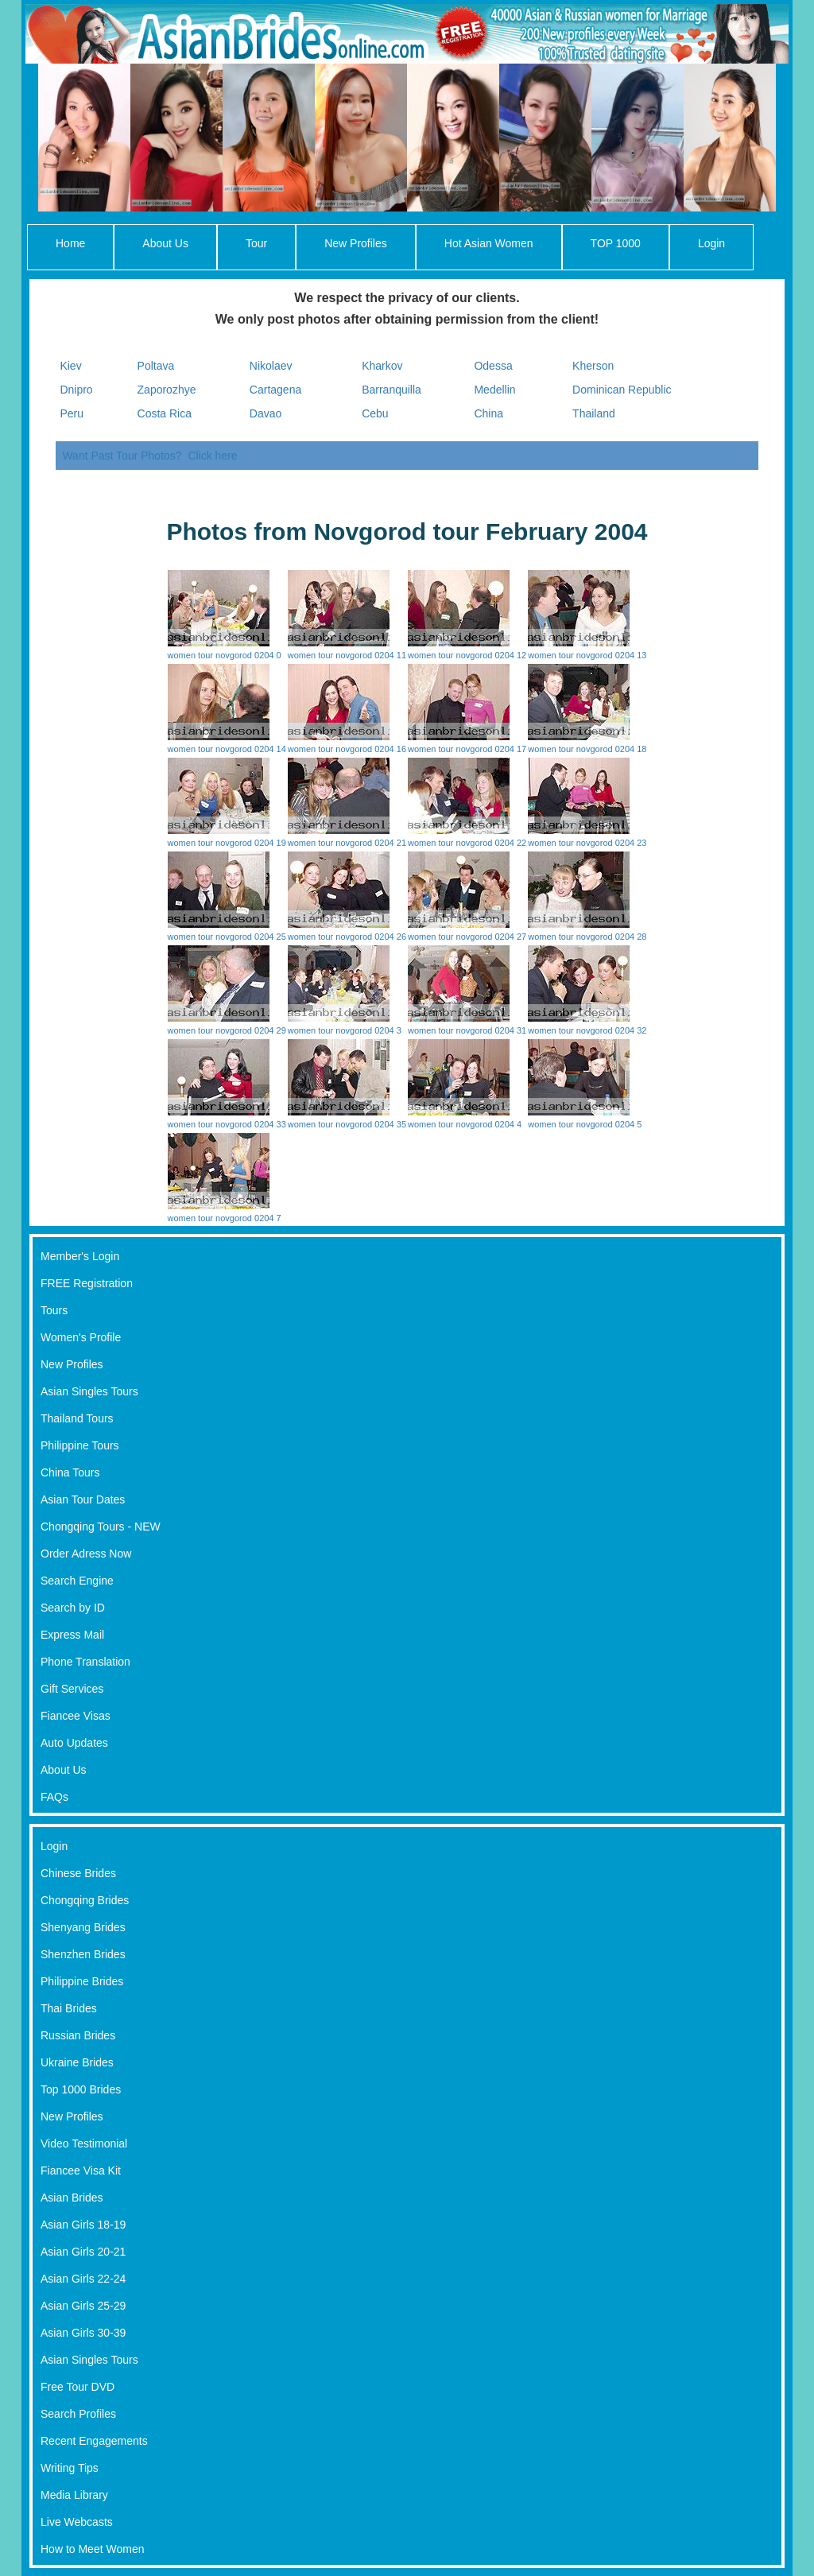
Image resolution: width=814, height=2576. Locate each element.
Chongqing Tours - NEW (101, 1526)
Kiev (70, 365)
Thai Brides (69, 2008)
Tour (256, 243)
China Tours (70, 1472)
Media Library (74, 2495)
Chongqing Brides (85, 1900)
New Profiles (355, 243)
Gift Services (72, 1688)
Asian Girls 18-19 (83, 2224)
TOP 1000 (616, 243)
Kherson (593, 365)
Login (711, 243)
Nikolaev (271, 365)
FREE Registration (87, 1283)
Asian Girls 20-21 (83, 2251)
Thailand (593, 413)
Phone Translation (85, 1661)
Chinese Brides (78, 1873)
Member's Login (80, 1256)
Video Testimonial (84, 2143)
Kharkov (382, 365)
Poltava (156, 365)
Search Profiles (78, 2413)
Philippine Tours (80, 1445)
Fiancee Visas (75, 1715)
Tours (54, 1310)
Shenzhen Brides (83, 1954)
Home (70, 243)
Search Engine (77, 1580)
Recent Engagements (94, 2440)
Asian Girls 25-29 (83, 2305)
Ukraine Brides (77, 2062)
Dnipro (76, 389)
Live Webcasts (77, 2522)
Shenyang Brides (83, 1927)
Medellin (494, 389)
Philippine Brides (82, 1981)
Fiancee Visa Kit (81, 2170)
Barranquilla (391, 389)
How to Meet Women (92, 2549)
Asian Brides (72, 2197)
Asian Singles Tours (89, 1391)
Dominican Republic (622, 389)
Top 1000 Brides (81, 2089)
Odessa (493, 365)
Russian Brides (78, 2035)
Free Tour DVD (77, 2386)
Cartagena (275, 389)
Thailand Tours (77, 1418)
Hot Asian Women (488, 243)
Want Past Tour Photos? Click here (149, 455)
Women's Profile (81, 1337)
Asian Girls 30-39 (83, 2332)
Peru (71, 413)
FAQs (54, 1796)
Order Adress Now (86, 1553)
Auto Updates (74, 1742)
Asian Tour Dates (83, 1499)
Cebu (375, 413)
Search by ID (73, 1607)
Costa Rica (165, 413)
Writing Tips (70, 2468)
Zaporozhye (167, 389)
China (488, 413)
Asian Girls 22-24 (83, 2278)
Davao (265, 413)
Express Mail (72, 1634)
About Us (165, 243)
